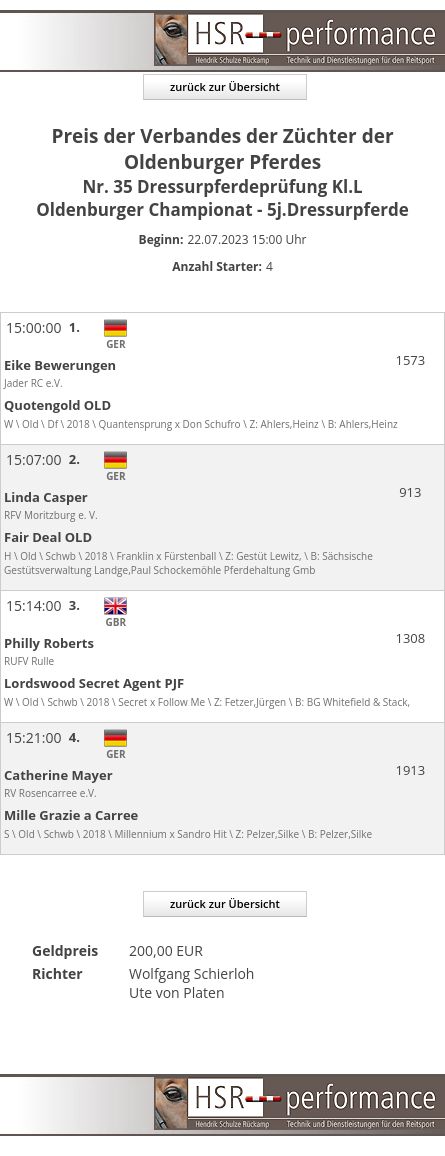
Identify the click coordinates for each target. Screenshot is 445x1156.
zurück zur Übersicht (225, 86)
